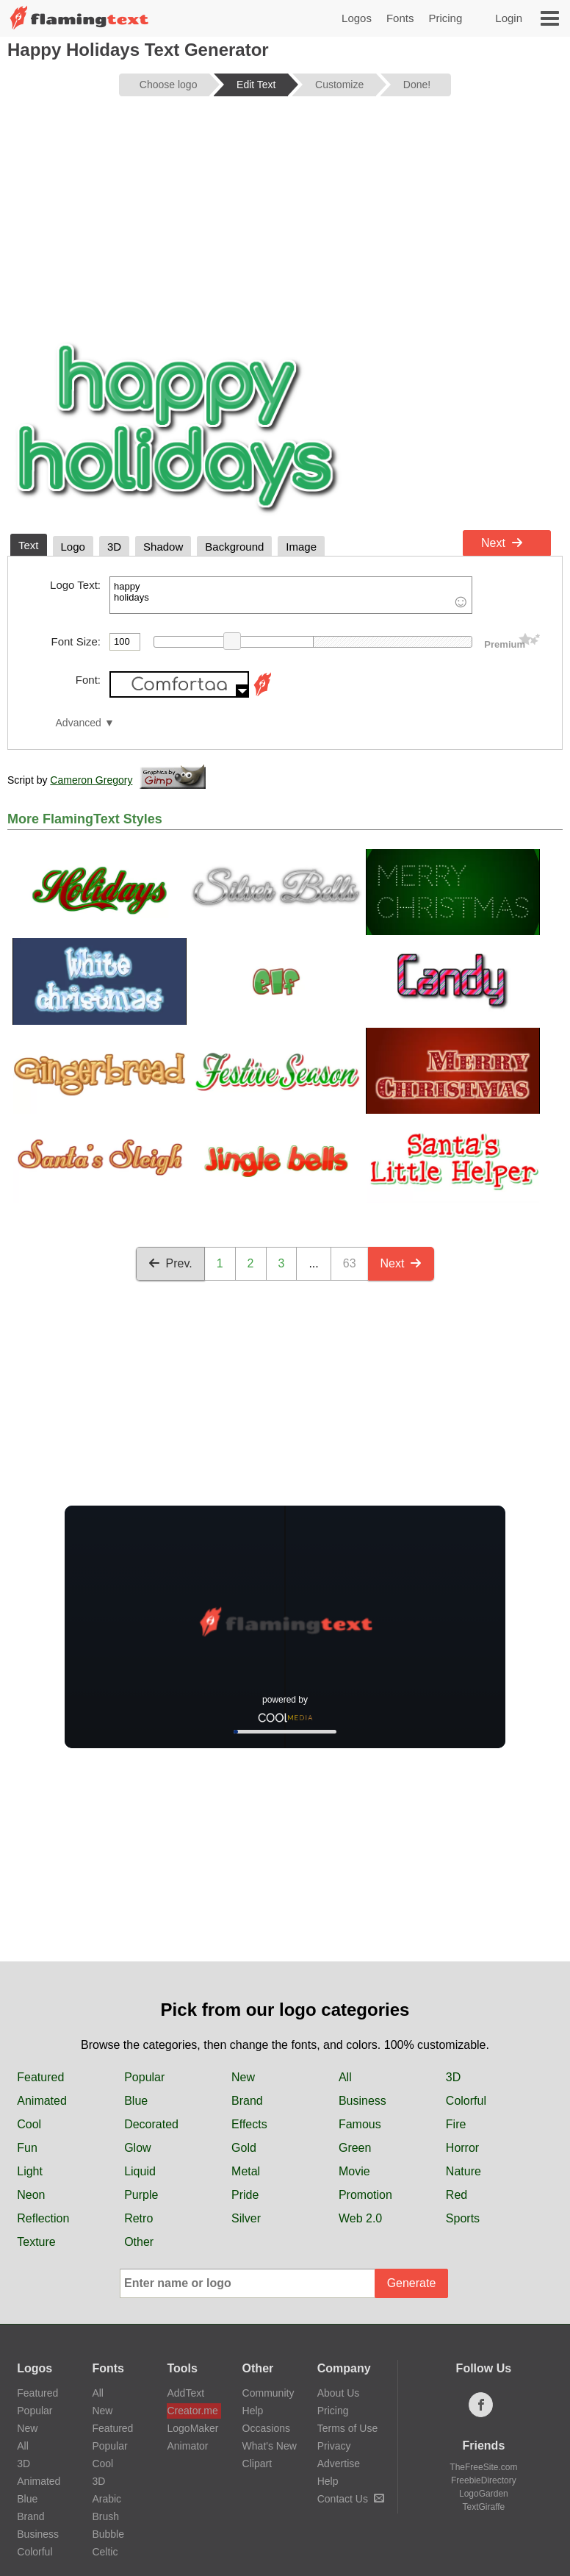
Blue (136, 2100)
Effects (249, 2124)
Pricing (445, 18)
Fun (27, 2148)
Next (502, 543)
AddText (185, 2393)
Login (508, 18)
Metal (245, 2171)
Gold (243, 2148)
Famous (360, 2124)
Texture (36, 2242)
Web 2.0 (360, 2218)
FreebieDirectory (483, 2480)
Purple (141, 2195)
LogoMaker (192, 2428)
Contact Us (350, 2499)
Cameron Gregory (91, 780)
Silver (246, 2218)
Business (362, 2100)
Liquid (140, 2171)
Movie (354, 2171)
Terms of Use (347, 2428)
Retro (138, 2218)
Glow (137, 2148)
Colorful (466, 2100)
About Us (338, 2393)
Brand (247, 2100)
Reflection (43, 2218)
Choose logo (169, 84)
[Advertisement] (285, 222)
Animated (42, 2100)
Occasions (266, 2428)
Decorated (151, 2124)
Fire (456, 2124)
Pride (245, 2195)
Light (30, 2171)
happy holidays (291, 595)
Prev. (170, 1263)
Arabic (106, 2499)
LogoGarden (483, 2494)
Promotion (365, 2195)
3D (453, 2077)
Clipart (257, 2463)
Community (268, 2393)
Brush (105, 2516)
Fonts (400, 18)
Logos (357, 18)
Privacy (334, 2446)
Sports (463, 2218)
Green (355, 2148)
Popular (144, 2077)
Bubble (108, 2534)
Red (456, 2195)
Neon (31, 2195)
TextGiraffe (483, 2507)
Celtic (105, 2552)
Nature (463, 2171)
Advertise (338, 2463)
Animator (187, 2446)
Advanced (78, 723)
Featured (40, 2077)
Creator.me (192, 2410)
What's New (269, 2446)
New (243, 2077)
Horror (462, 2148)
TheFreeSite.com (483, 2467)
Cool (29, 2124)
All (345, 2077)
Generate (411, 2283)
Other (139, 2242)
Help (253, 2410)
